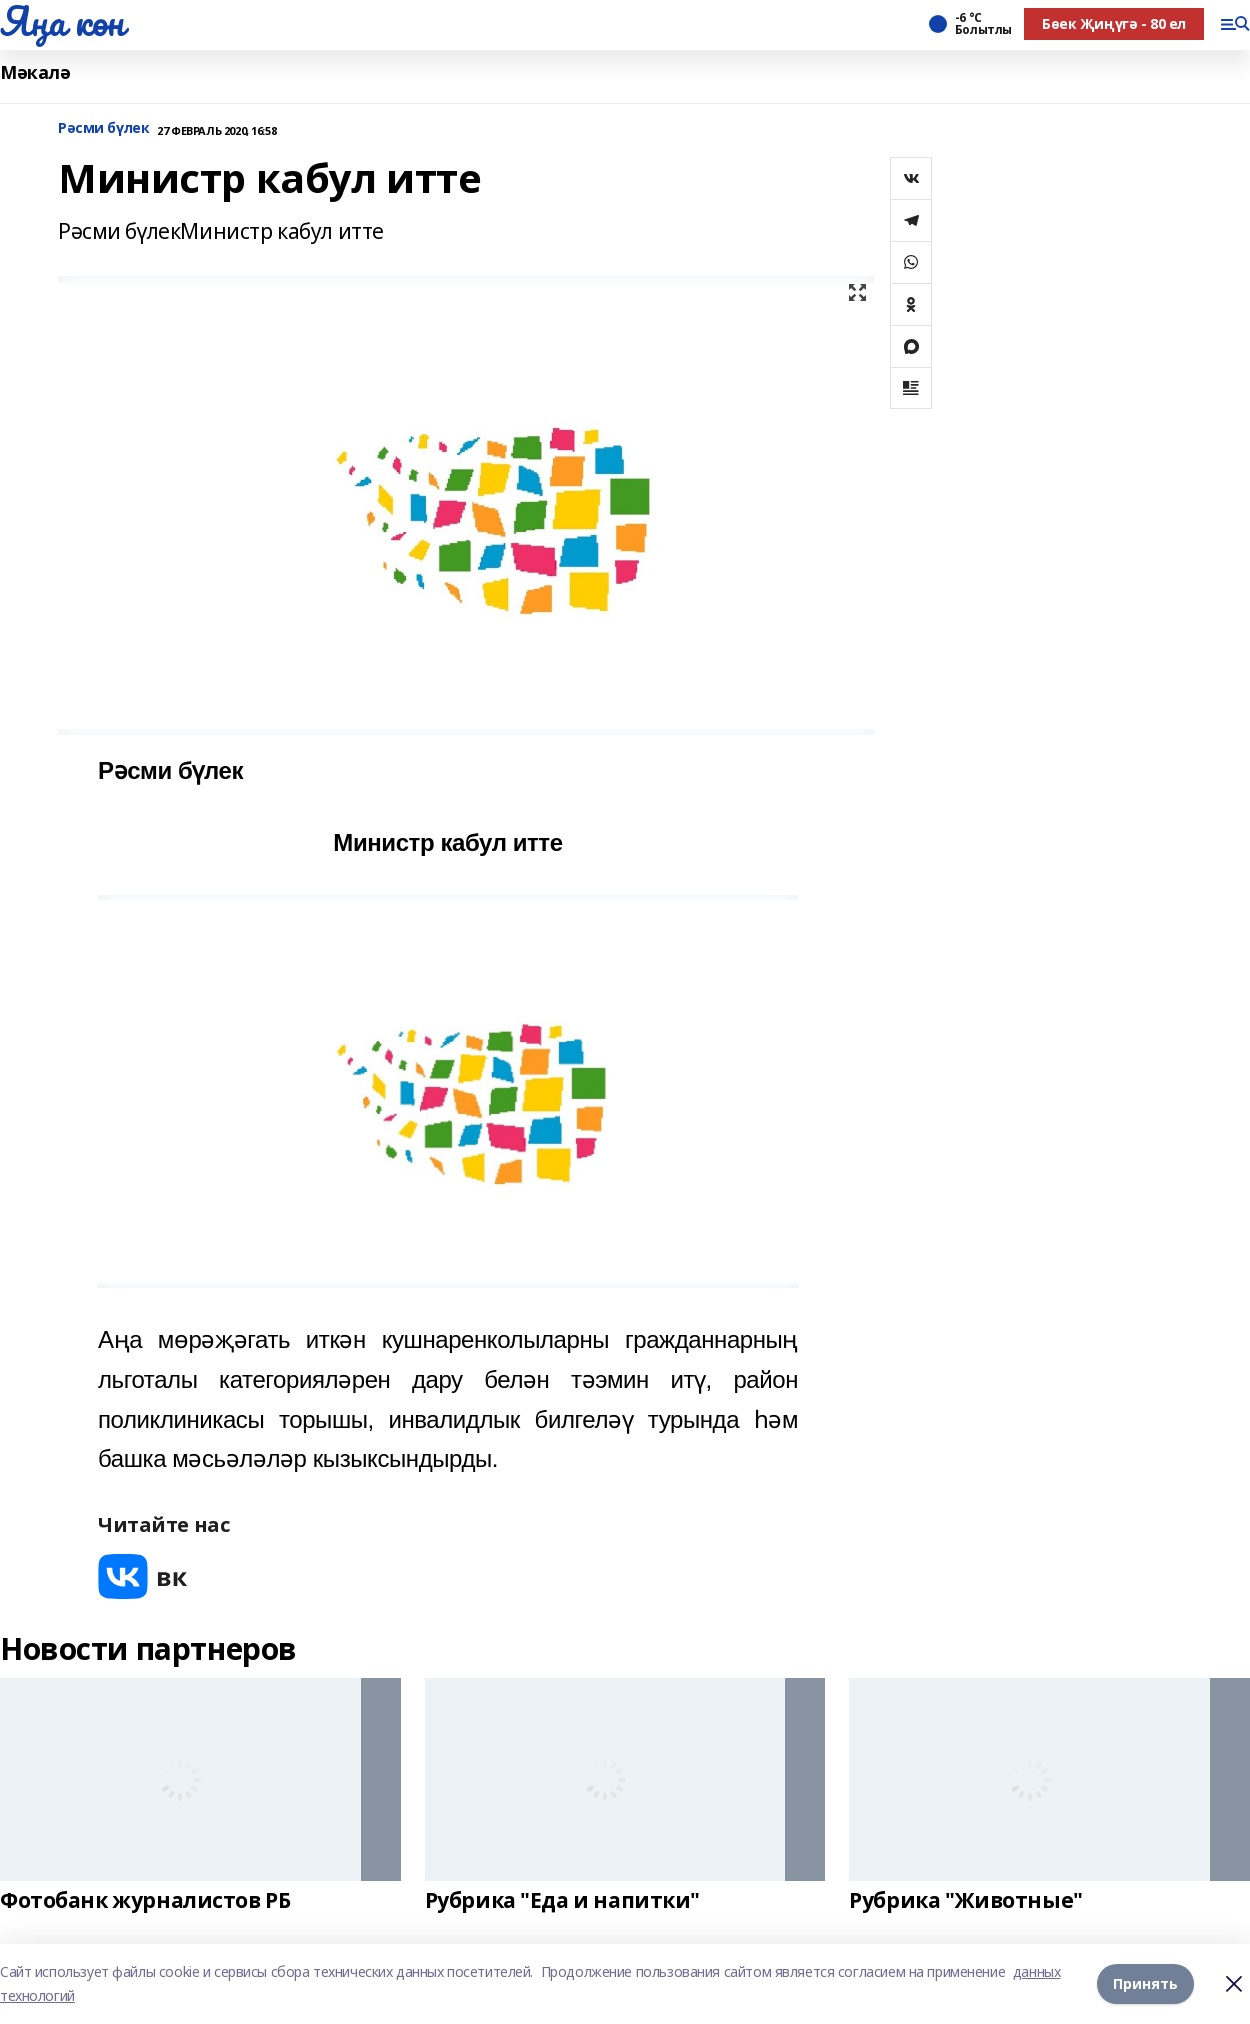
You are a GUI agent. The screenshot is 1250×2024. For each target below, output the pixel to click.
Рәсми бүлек (103, 128)
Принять (1145, 1983)
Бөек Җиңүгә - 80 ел (1114, 23)
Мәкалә (35, 72)
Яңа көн (62, 21)
